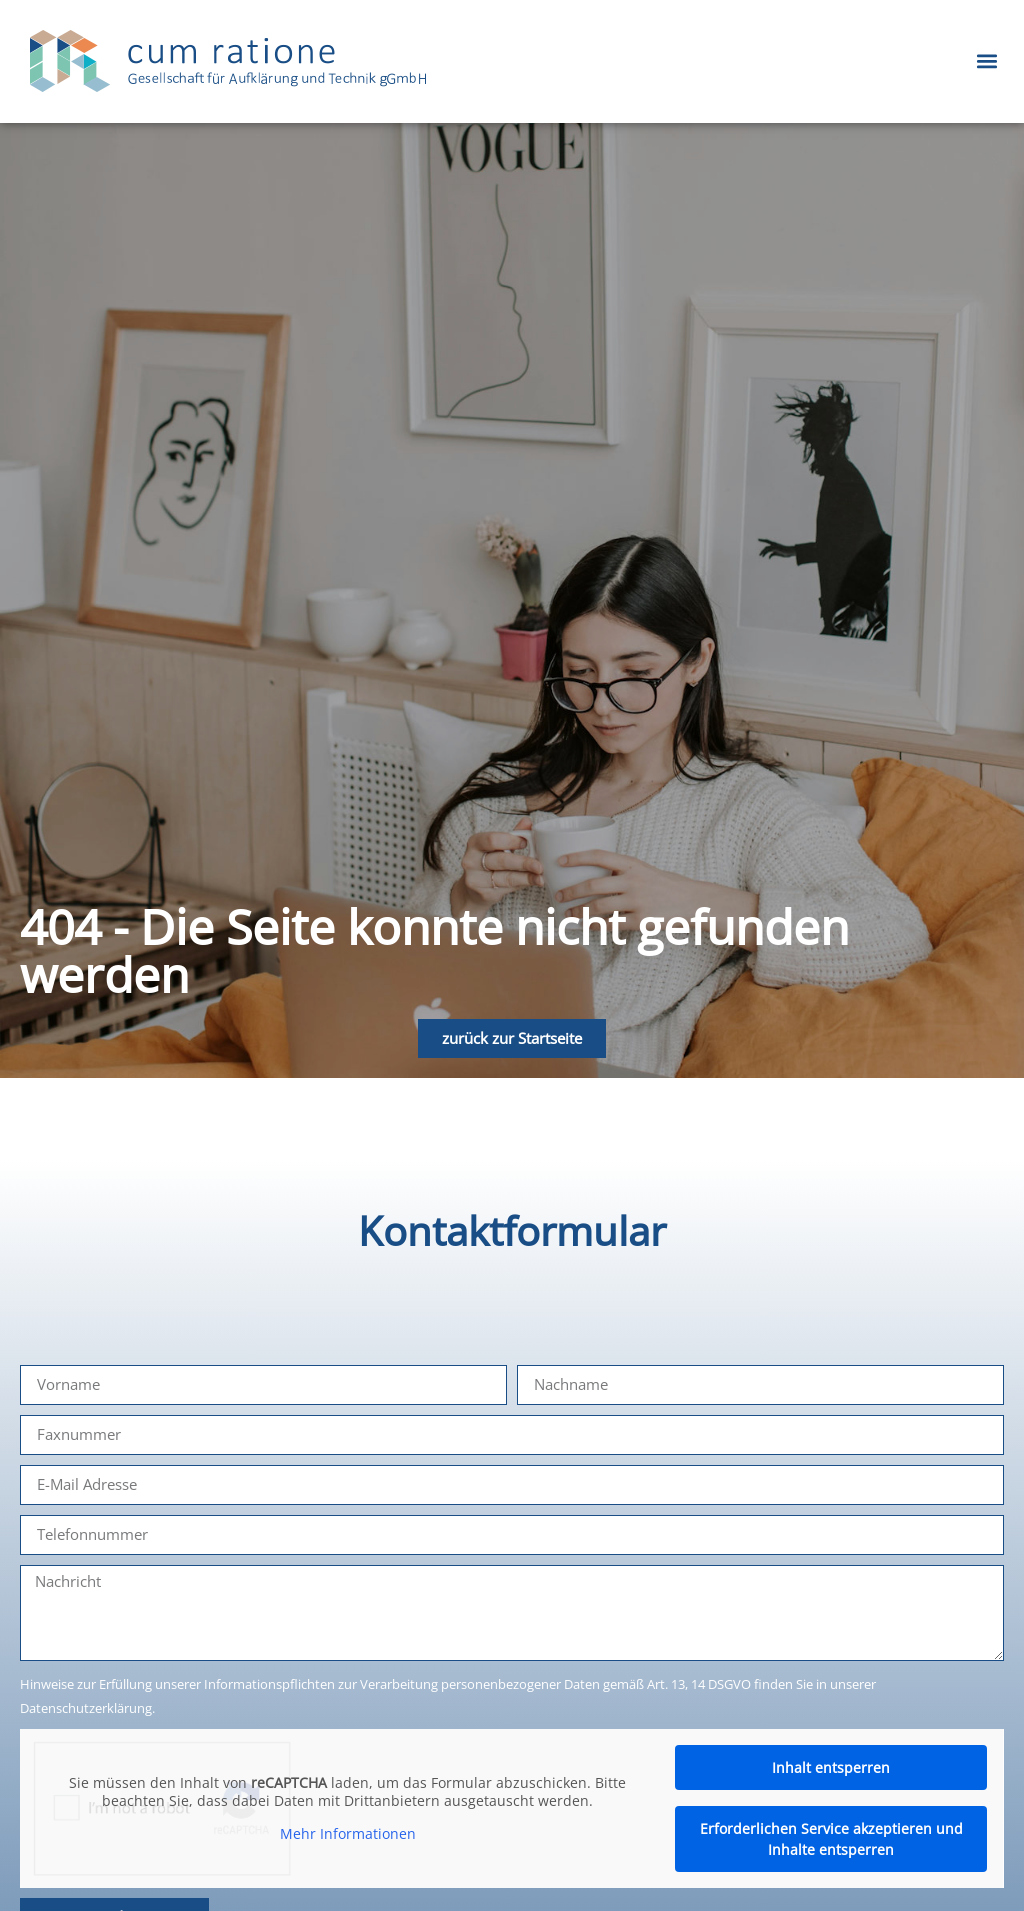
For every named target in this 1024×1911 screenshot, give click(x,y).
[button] (987, 61)
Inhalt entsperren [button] (832, 1767)
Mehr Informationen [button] (348, 1834)
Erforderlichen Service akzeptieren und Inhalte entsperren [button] (831, 1839)
